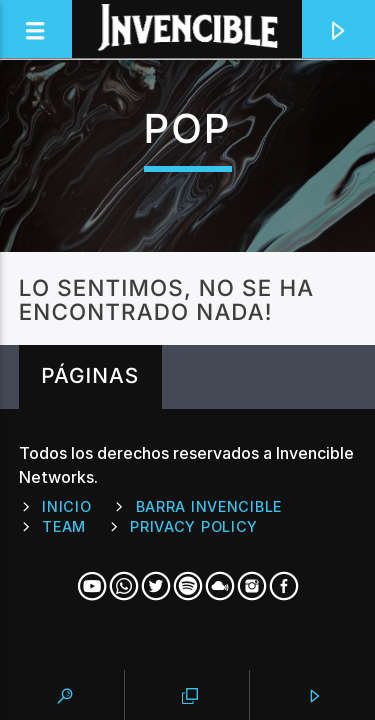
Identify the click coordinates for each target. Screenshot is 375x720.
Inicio (66, 506)
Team (64, 526)
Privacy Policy (194, 526)
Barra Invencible (209, 506)
